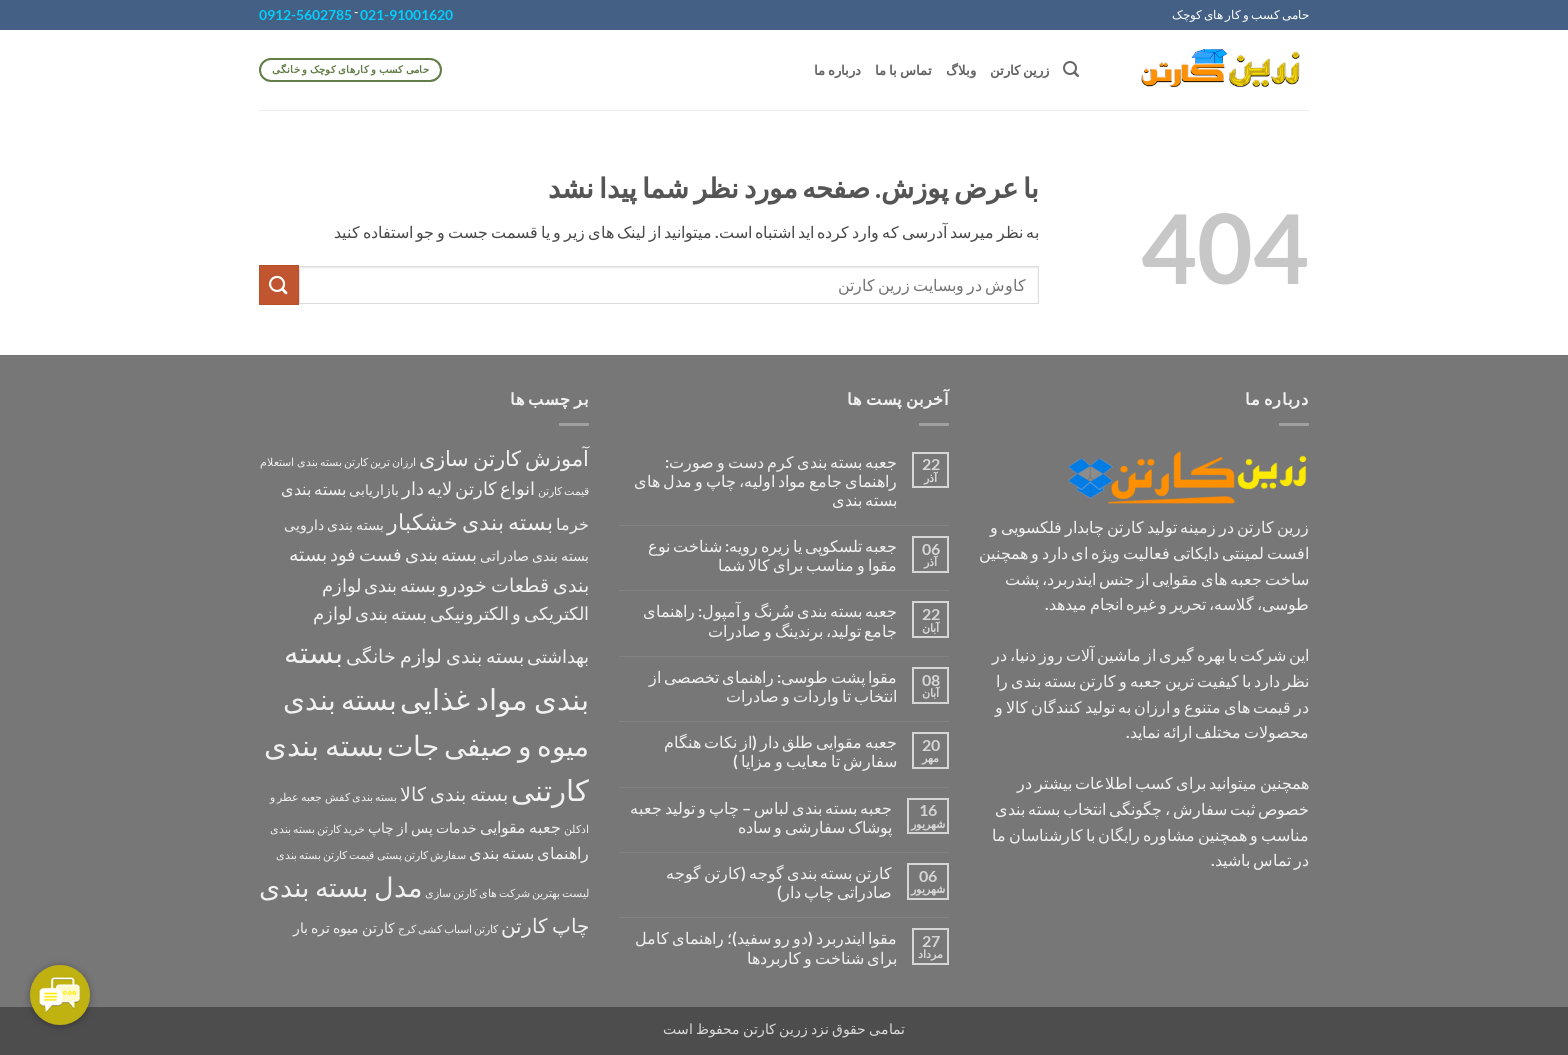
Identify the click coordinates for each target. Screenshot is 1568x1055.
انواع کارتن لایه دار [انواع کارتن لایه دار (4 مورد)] (468, 488)
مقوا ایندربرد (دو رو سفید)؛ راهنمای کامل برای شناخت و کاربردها (766, 947)
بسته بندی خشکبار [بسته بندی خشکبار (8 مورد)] (470, 521)
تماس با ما (903, 70)
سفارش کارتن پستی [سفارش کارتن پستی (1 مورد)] (421, 854)
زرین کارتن (1019, 70)
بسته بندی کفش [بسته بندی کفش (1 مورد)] (361, 796)
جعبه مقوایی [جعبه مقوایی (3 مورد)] (520, 826)
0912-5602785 (305, 14)
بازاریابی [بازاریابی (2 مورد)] (374, 489)
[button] (1071, 69)
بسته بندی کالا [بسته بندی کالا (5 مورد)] (454, 793)
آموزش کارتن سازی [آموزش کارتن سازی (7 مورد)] (504, 458)
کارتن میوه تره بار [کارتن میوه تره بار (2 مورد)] (344, 927)
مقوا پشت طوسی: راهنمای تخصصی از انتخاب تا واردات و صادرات (773, 686)
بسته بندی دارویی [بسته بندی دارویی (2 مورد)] (334, 524)
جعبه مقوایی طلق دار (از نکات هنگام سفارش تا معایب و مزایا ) (780, 751)
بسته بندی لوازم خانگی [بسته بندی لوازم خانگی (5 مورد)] (435, 655)
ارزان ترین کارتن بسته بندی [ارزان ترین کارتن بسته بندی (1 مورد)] (356, 461)
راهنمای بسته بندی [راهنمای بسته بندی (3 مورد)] (529, 852)
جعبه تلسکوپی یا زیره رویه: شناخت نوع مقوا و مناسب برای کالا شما (772, 555)
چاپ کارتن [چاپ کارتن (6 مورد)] (545, 925)
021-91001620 (406, 14)
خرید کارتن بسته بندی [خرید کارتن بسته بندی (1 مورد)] (317, 828)
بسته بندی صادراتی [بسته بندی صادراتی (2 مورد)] (534, 555)
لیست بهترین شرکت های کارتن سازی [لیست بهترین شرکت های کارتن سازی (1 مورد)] (507, 892)
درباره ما (837, 70)
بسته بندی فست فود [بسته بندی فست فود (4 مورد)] (403, 554)
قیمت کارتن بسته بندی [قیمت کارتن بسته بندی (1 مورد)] (325, 854)
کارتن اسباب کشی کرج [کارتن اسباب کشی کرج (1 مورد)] (448, 928)
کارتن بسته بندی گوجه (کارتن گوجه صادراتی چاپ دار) (779, 882)
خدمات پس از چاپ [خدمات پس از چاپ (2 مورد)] (422, 827)
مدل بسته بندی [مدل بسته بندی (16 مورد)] (340, 886)
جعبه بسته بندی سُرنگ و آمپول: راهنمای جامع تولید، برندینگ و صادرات (770, 620)
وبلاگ (961, 70)
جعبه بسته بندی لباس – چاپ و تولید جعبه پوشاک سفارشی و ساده (761, 817)
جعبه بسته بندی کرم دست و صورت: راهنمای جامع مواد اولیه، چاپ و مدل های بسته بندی (765, 480)
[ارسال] (279, 284)
